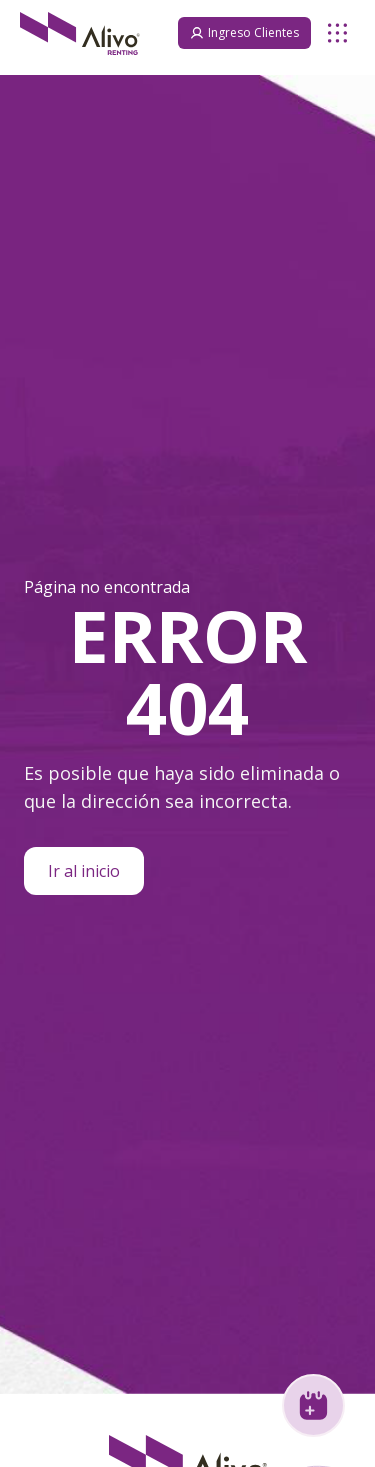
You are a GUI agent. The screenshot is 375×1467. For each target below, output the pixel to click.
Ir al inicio (84, 871)
